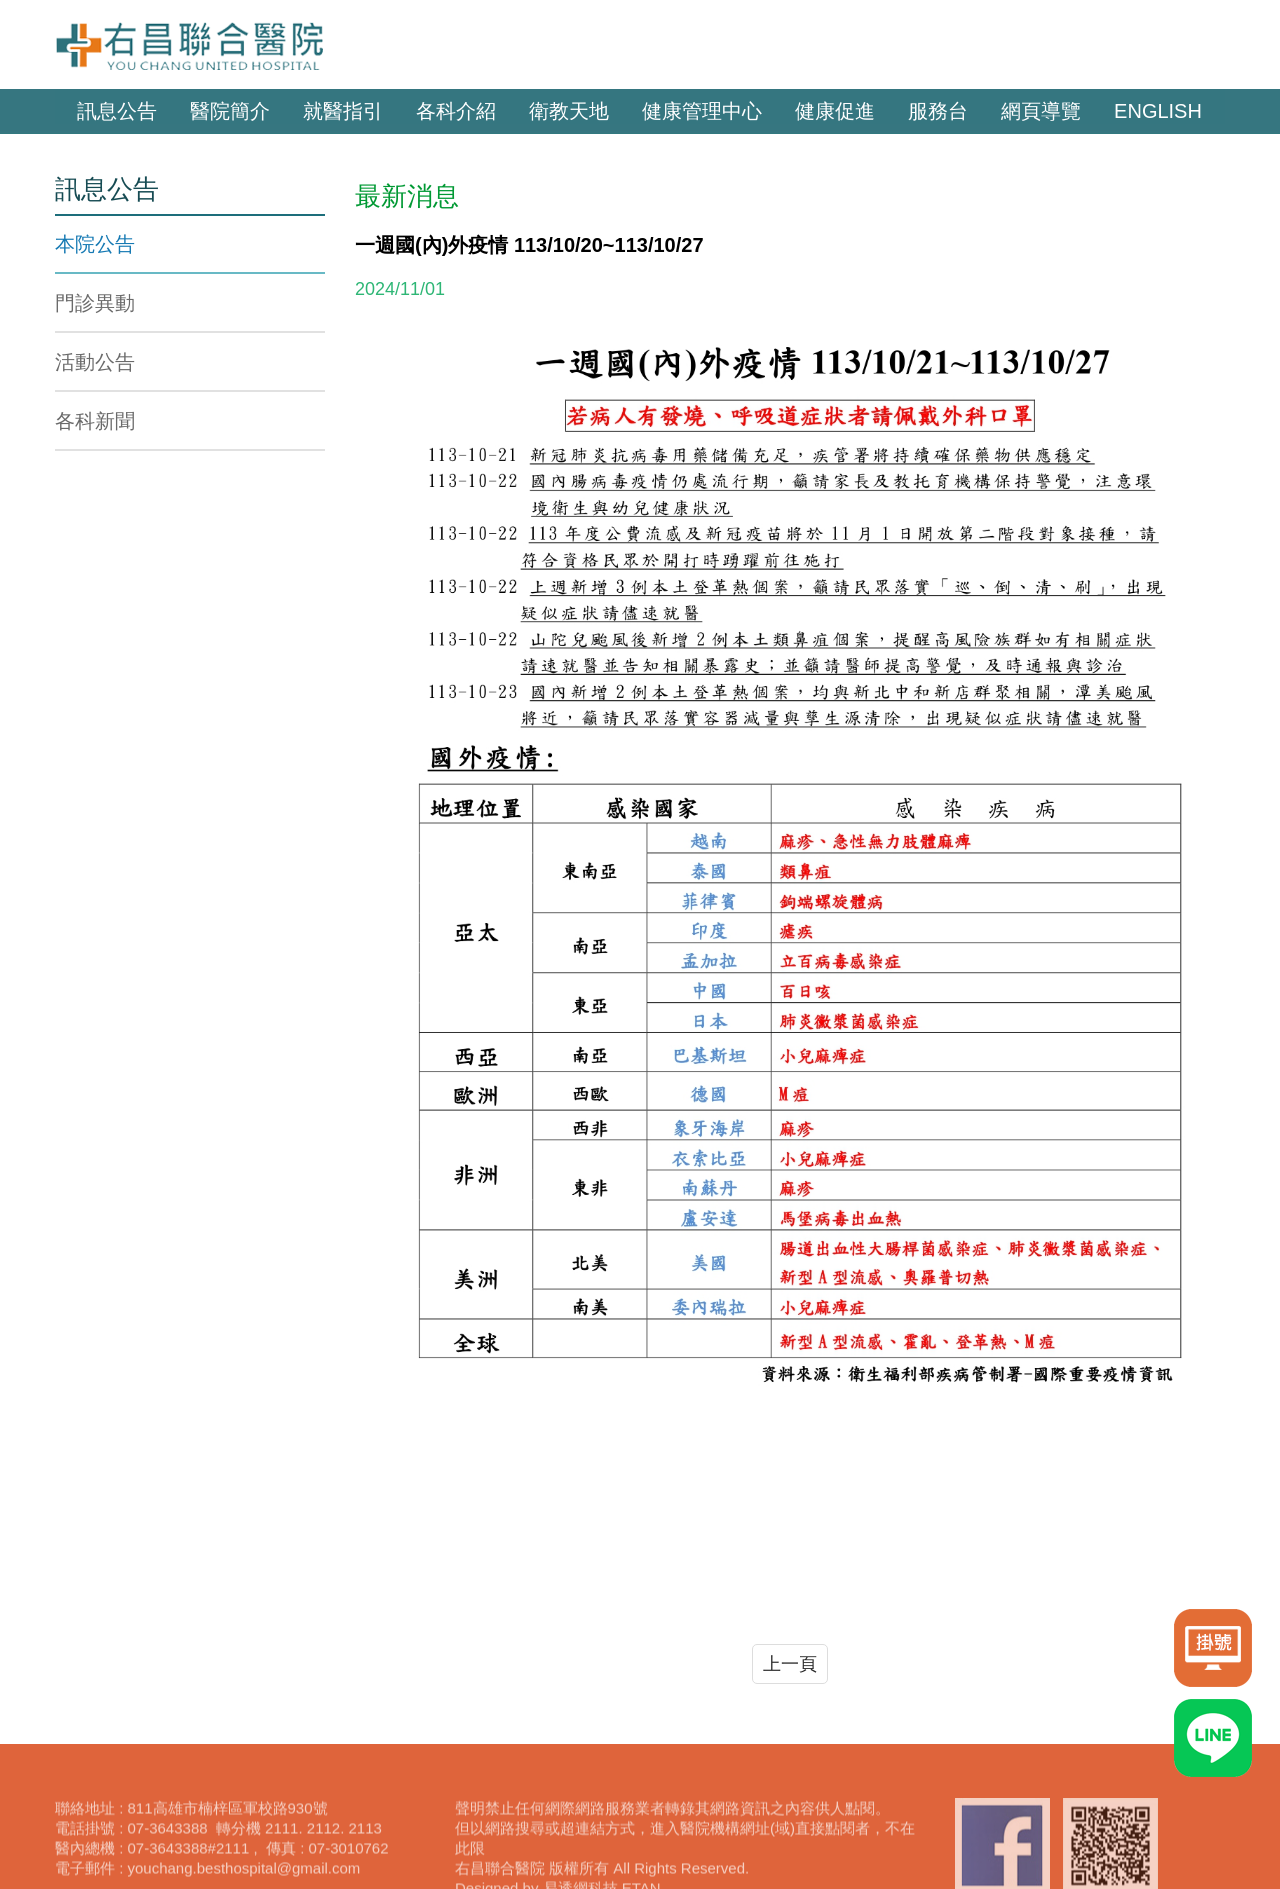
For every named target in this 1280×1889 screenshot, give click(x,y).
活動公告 (95, 362)
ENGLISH (1158, 111)
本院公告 (95, 244)
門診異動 (95, 303)
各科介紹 (456, 111)
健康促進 (835, 111)
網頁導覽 (1041, 111)
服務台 (938, 111)
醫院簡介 (230, 111)
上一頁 (790, 1664)
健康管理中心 (702, 111)
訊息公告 (117, 111)
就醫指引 (343, 111)
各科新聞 (95, 421)
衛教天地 (569, 111)
